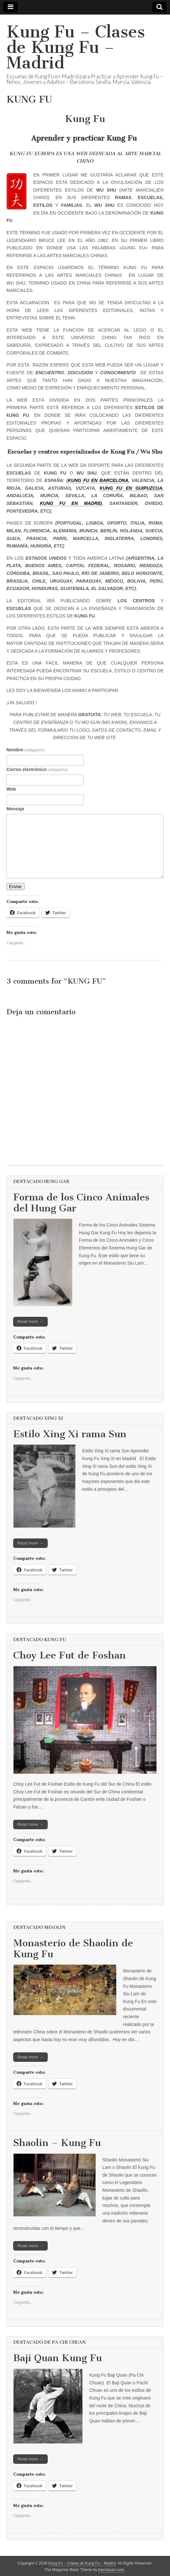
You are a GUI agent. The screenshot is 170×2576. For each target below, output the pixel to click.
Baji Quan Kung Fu (57, 2358)
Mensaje (15, 808)
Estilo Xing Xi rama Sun (70, 1434)
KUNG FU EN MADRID (71, 503)
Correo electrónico (37, 769)
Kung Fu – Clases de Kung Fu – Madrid (75, 47)
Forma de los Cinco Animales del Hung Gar (81, 1202)
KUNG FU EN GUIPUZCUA (130, 488)
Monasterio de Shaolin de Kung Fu (73, 1948)
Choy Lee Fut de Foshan (69, 1655)
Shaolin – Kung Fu (57, 2143)
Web (11, 789)
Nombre (25, 749)
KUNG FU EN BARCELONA (98, 480)
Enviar (15, 886)
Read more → (30, 1321)
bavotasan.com (112, 2570)
